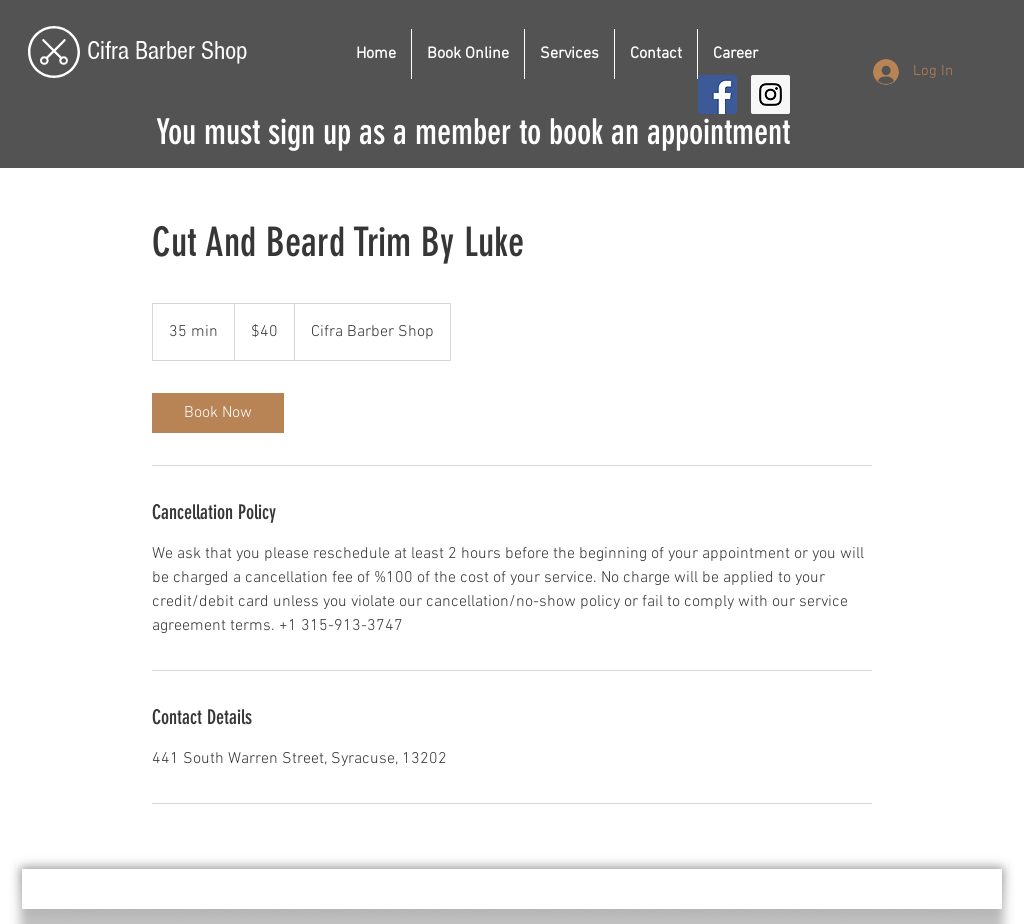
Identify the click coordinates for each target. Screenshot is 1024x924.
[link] (218, 413)
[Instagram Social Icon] (770, 94)
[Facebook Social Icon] (717, 94)
